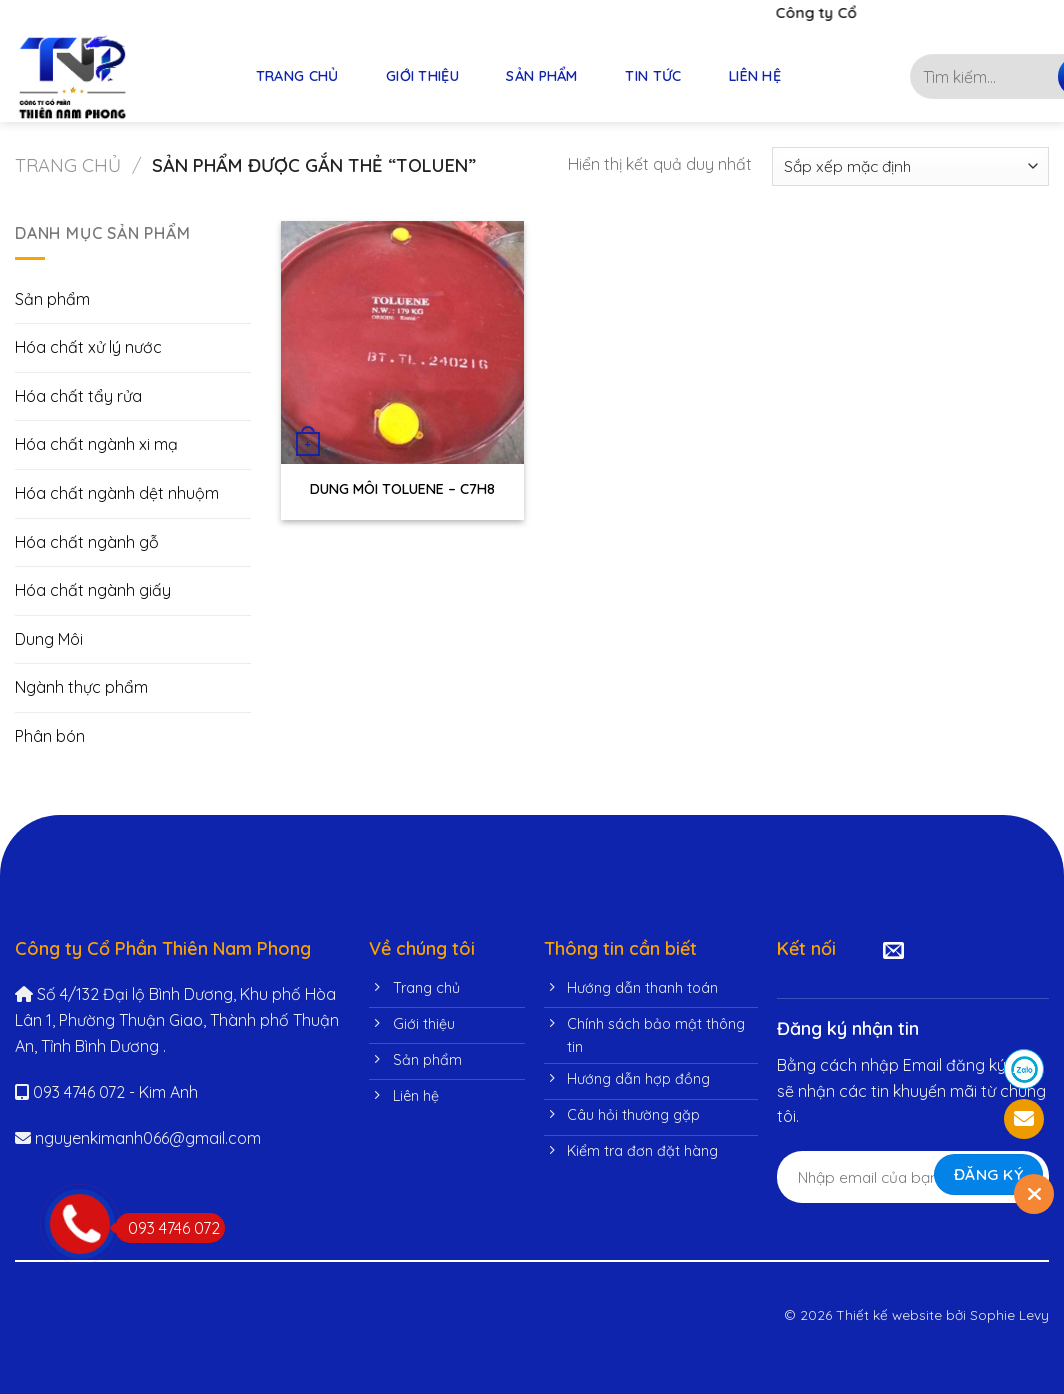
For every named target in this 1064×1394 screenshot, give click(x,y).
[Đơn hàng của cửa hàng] (910, 166)
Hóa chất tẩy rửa (78, 396)
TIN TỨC (653, 76)
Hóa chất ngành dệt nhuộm (117, 493)
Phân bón (50, 736)
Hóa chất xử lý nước (88, 347)
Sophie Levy (1009, 1314)
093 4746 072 (167, 1228)
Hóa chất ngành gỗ (87, 542)
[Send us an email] (893, 951)
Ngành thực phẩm (81, 687)
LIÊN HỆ (755, 76)
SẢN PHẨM (541, 76)
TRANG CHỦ (297, 76)
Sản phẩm (52, 299)
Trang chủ (68, 165)
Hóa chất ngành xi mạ (96, 444)
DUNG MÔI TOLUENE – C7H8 (402, 489)
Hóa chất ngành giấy (93, 590)
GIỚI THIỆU (422, 76)
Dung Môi (49, 639)
